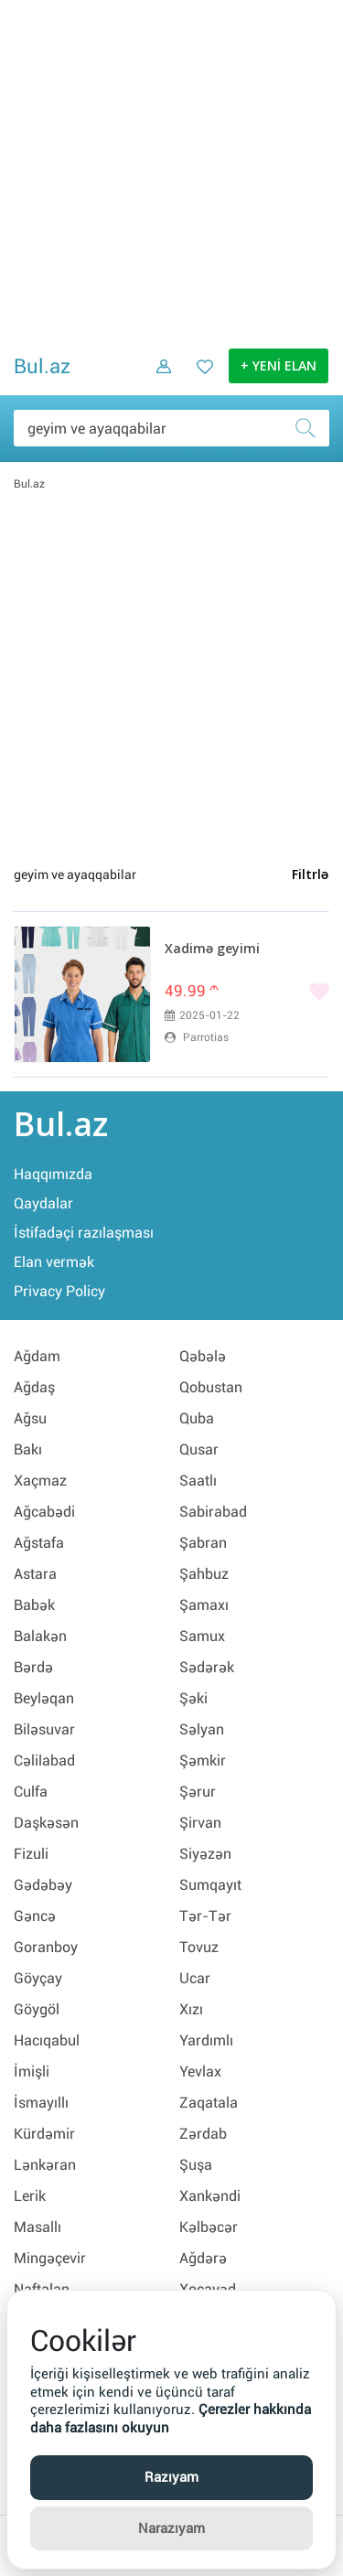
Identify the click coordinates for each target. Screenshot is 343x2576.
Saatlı (198, 1480)
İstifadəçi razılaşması (84, 1232)
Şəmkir (202, 1760)
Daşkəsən (46, 1822)
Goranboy (46, 1947)
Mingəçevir (50, 2258)
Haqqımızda (53, 1174)
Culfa (31, 1791)
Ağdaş (34, 1387)
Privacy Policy (59, 1291)
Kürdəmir (44, 2133)
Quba (196, 1418)
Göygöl (36, 2009)
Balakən (40, 1636)
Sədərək (206, 1667)
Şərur (197, 1791)
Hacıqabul (47, 2040)
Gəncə (35, 1916)
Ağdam (37, 1356)
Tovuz (199, 1947)
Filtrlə (310, 875)
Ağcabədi (44, 1511)
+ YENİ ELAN (278, 366)
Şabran (203, 1542)
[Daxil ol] (157, 379)
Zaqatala (208, 2102)
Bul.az (42, 366)
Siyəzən (205, 1853)
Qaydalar (43, 1203)
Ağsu (30, 1418)
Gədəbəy (43, 1885)
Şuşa (195, 2165)
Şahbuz (204, 1574)
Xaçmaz (40, 1480)
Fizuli (31, 1853)
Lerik (30, 2196)
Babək (34, 1605)
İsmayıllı (41, 2102)
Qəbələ (202, 1356)
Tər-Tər (205, 1916)
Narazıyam (171, 2528)
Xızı (191, 2009)
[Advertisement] (171, 171)
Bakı (28, 1449)
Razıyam (171, 2477)
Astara (35, 1574)
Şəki (193, 1698)
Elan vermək (54, 1262)
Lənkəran (45, 2165)
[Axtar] (311, 428)
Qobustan (210, 1387)
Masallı (37, 2227)
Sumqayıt (210, 1885)
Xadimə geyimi (212, 949)
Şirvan (200, 1822)
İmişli (31, 2071)
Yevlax (200, 2071)
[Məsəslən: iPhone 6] (171, 428)
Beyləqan (44, 1698)
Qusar (199, 1449)
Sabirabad (213, 1511)
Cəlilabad (44, 1760)
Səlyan (201, 1729)
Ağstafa (39, 1542)
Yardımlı (206, 2040)
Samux (202, 1636)
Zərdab (203, 2133)
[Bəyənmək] (247, 993)
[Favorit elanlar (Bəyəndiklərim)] (199, 379)
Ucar (194, 1978)
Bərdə (33, 1667)
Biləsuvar (44, 1729)
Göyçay (38, 1978)
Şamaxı (204, 1605)
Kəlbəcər (208, 2227)
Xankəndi (210, 2196)
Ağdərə (203, 2258)
